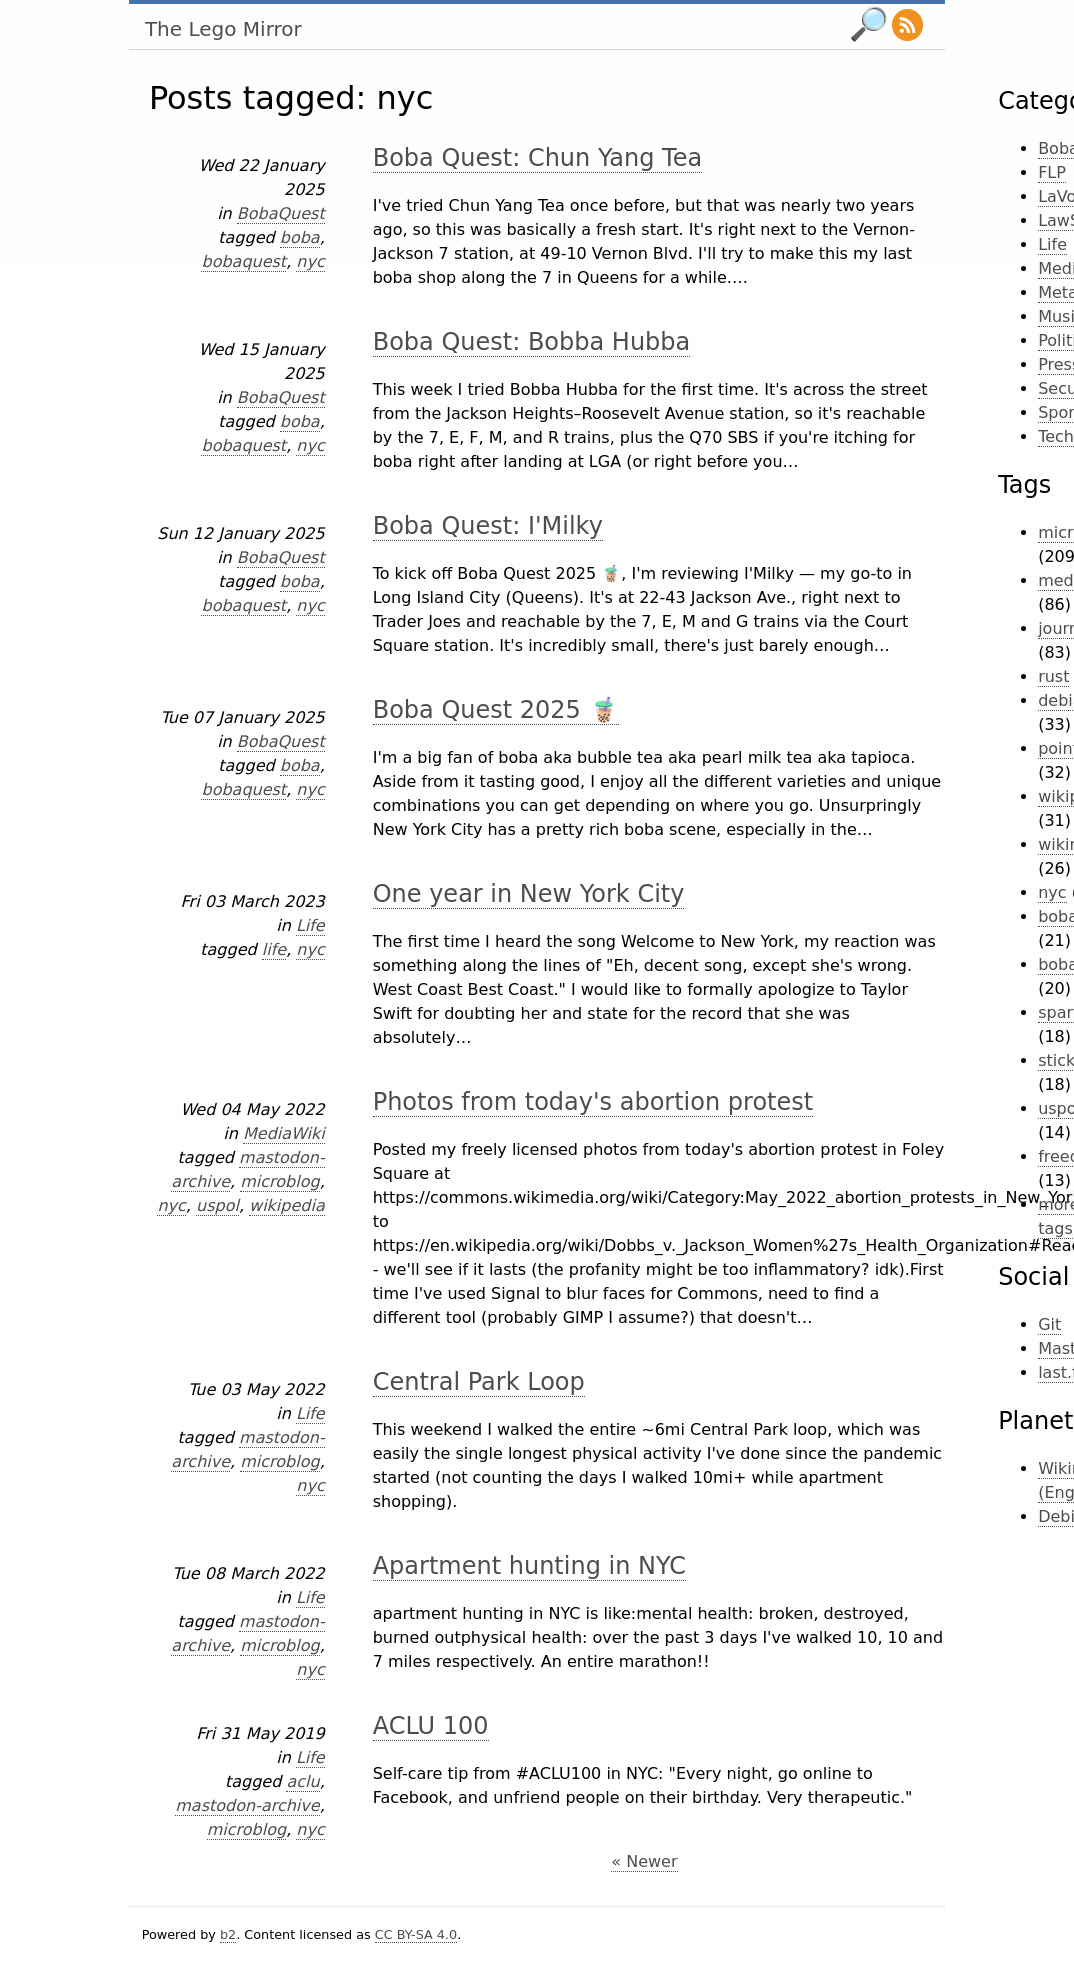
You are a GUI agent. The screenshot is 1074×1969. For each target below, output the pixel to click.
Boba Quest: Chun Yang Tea (537, 158)
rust (1053, 676)
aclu (302, 1781)
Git (1049, 1324)
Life (310, 925)
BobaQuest (281, 213)
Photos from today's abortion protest (593, 1102)
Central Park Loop (479, 1382)
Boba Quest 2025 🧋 (496, 710)
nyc (310, 261)
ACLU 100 (431, 1726)
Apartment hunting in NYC (529, 1566)
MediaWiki (284, 1133)
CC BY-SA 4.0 (416, 1934)
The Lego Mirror (223, 29)
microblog (279, 1181)
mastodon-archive (247, 1805)
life (274, 949)
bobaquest (243, 261)
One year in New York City (529, 894)
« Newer (644, 1861)
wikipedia (287, 1205)
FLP (1052, 172)
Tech (1056, 436)
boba (300, 237)
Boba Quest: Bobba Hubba (532, 342)
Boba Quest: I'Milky (488, 526)
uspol (217, 1205)
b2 (228, 1934)
